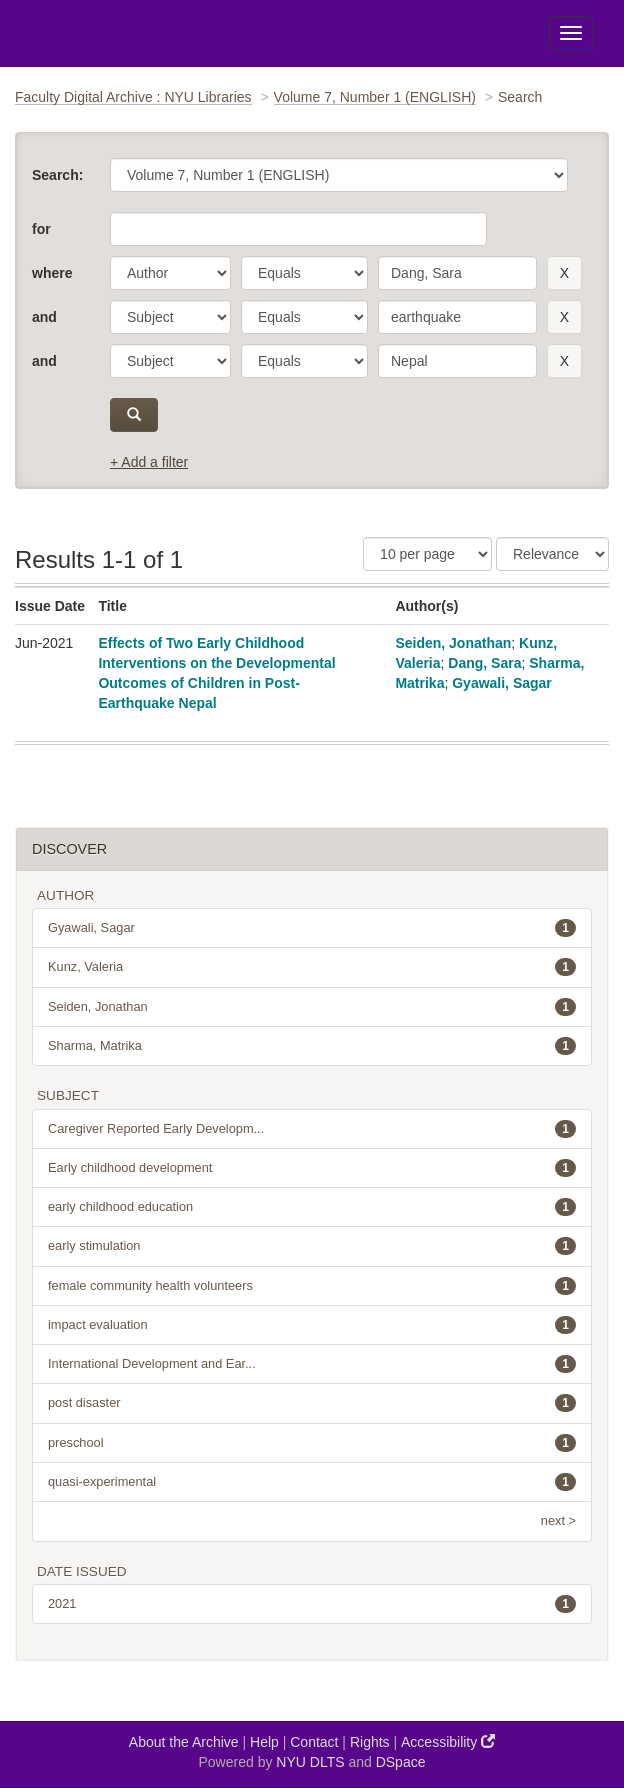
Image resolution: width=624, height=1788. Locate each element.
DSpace (401, 1762)
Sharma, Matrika (312, 1046)
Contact (314, 1742)
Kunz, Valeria (312, 967)
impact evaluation (312, 1325)
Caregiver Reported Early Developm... (312, 1129)
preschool (312, 1443)
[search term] (457, 273)
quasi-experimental (312, 1482)
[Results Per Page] (427, 554)
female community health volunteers (312, 1286)
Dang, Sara (484, 663)
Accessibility (448, 1741)
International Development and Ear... (312, 1364)
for (41, 229)
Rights (370, 1742)
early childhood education (312, 1207)
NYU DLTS (310, 1762)
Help (264, 1742)
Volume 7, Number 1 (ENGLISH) (375, 97)
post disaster (312, 1403)
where (52, 273)
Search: (57, 175)
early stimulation (312, 1246)
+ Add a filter (149, 462)
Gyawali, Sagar (502, 683)
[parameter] (170, 273)
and (44, 317)
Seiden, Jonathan (453, 643)
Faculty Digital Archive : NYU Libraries (133, 97)
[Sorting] (552, 554)
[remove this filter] (564, 273)
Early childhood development (312, 1168)
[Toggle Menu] (571, 33)
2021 (312, 1604)
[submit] (134, 415)
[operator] (304, 273)
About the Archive (184, 1742)
